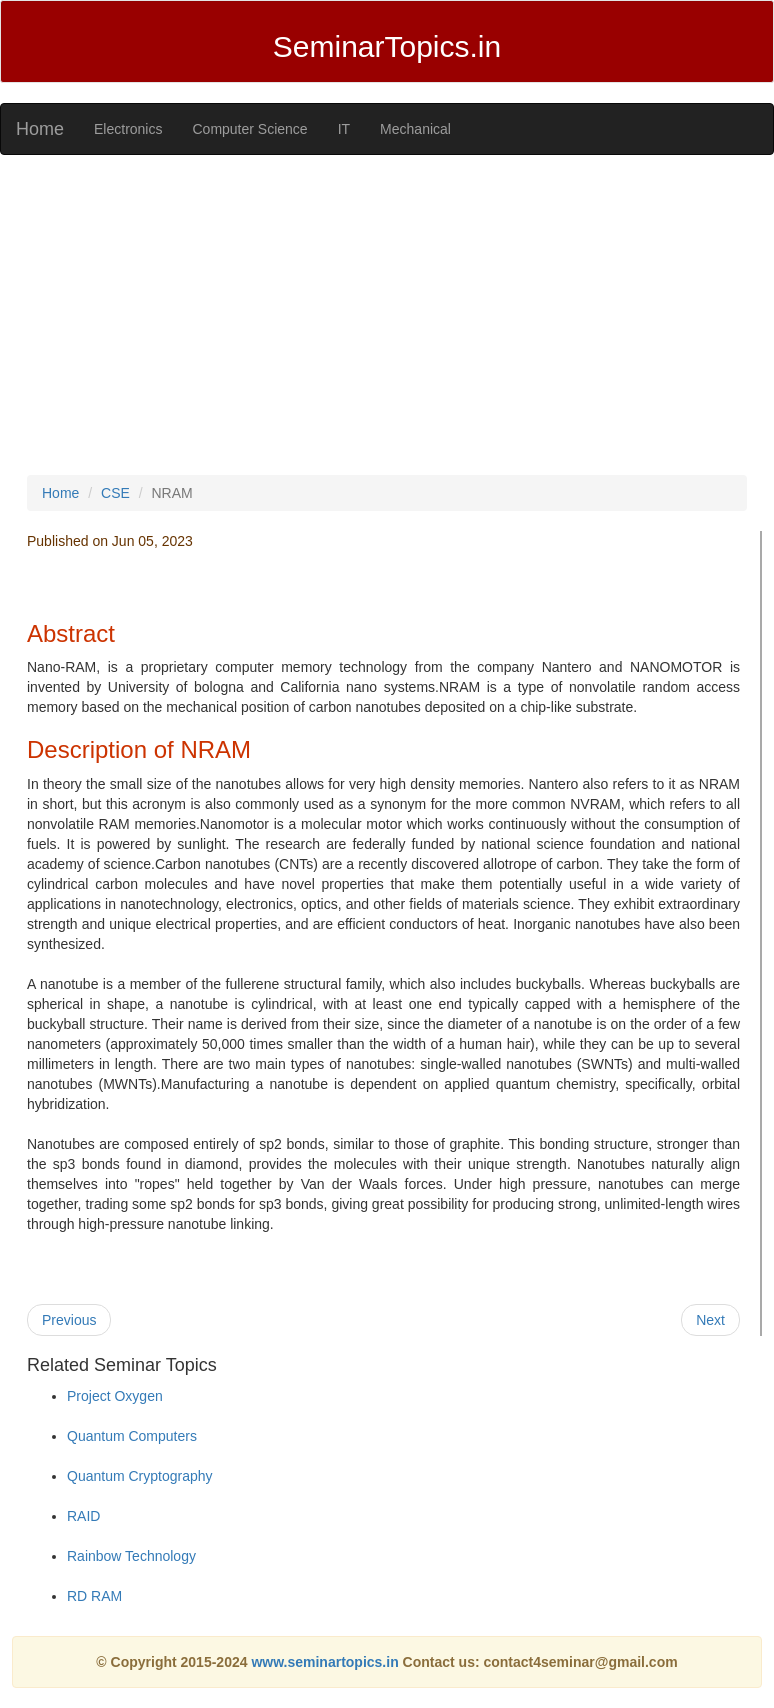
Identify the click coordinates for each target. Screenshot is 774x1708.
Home (40, 129)
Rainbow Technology (131, 1556)
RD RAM (94, 1596)
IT (344, 129)
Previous (69, 1320)
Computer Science (249, 129)
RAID (83, 1516)
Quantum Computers (132, 1436)
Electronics (128, 129)
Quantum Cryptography (140, 1476)
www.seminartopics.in (326, 1662)
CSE (115, 493)
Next (710, 1320)
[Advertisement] (387, 315)
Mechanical (415, 129)
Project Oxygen (115, 1396)
